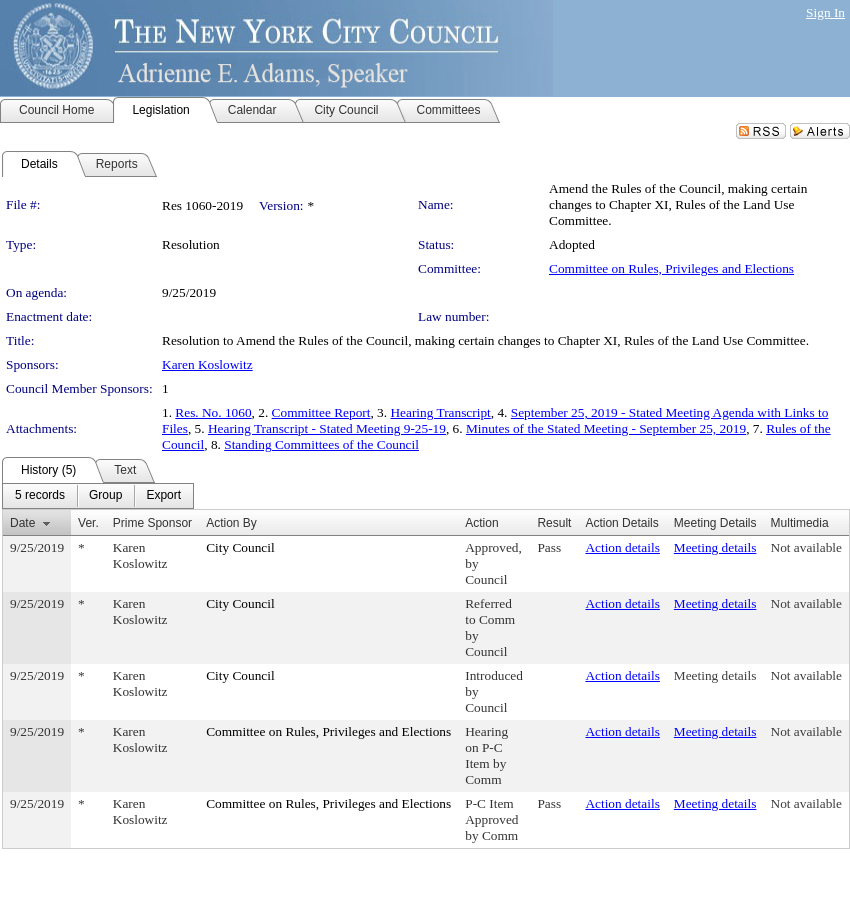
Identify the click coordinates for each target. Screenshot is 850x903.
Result (554, 523)
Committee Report (321, 412)
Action (481, 523)
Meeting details (715, 547)
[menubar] (98, 496)
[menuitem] (40, 496)
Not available (806, 547)
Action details (622, 547)
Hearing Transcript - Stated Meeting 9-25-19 (327, 428)
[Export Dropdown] (163, 496)
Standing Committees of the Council (321, 444)
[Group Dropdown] (105, 496)
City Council (240, 547)
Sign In (825, 12)
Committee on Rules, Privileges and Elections (671, 268)
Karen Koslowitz (207, 364)
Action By (231, 523)
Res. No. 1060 (213, 412)
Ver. (88, 523)
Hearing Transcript (440, 412)
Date (22, 523)
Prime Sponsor (152, 523)
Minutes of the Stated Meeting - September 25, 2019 (606, 428)
